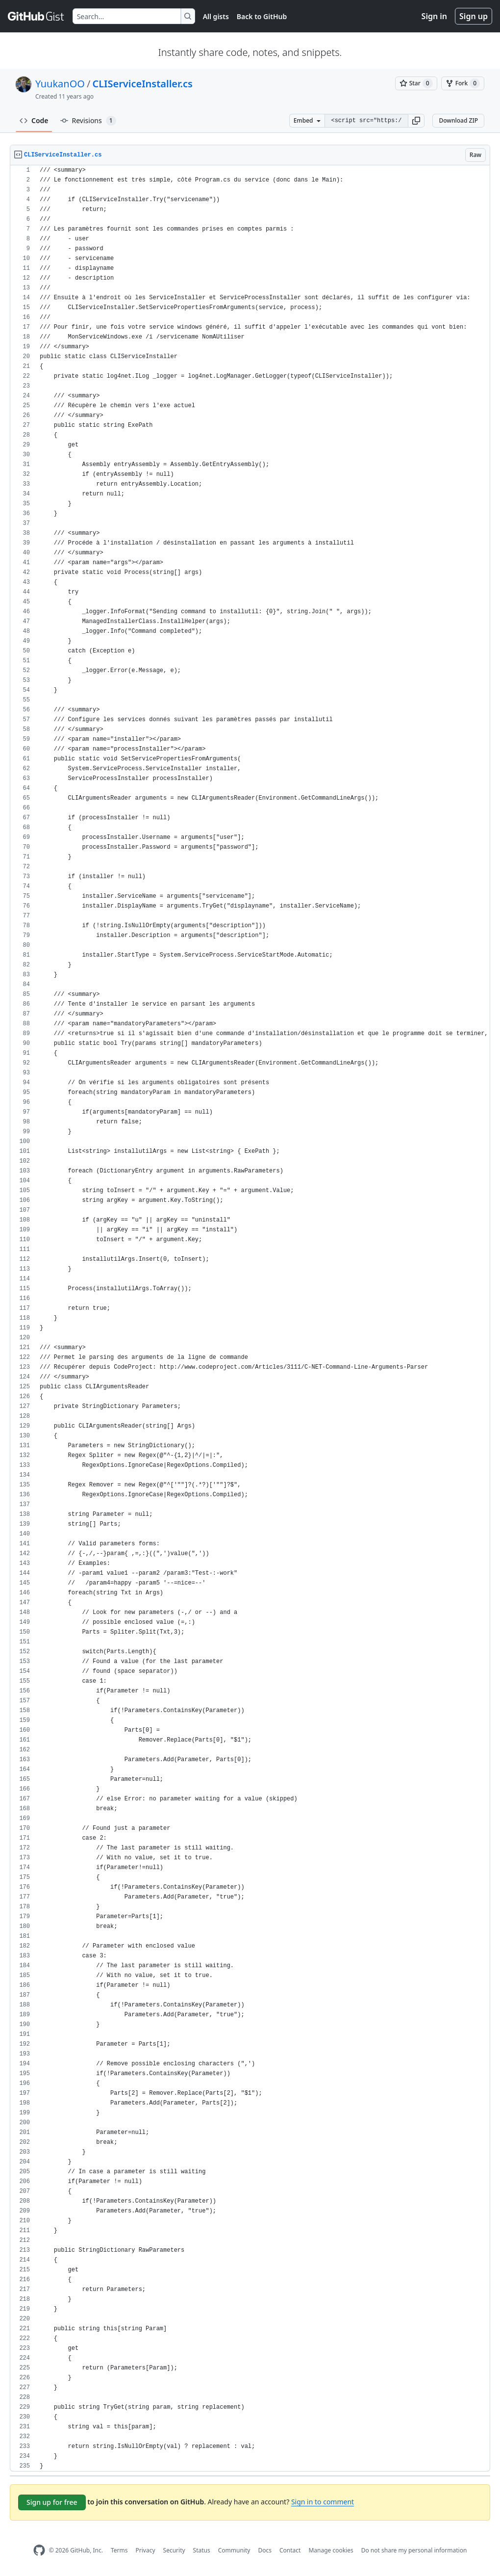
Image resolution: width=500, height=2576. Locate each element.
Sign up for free (51, 2502)
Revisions (88, 121)
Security (174, 2550)
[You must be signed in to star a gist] (416, 83)
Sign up (473, 16)
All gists (216, 16)
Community (234, 2550)
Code (34, 120)
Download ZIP (458, 120)
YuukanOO (60, 83)
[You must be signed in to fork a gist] (462, 83)
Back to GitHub (262, 16)
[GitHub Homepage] (39, 2550)
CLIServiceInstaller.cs (142, 83)
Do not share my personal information (414, 2550)
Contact (289, 2550)
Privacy (145, 2550)
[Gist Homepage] (36, 16)
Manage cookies (330, 2550)
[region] (250, 1318)
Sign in (434, 16)
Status (201, 2550)
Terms (119, 2550)
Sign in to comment (322, 2501)
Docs (265, 2550)
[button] (416, 121)
